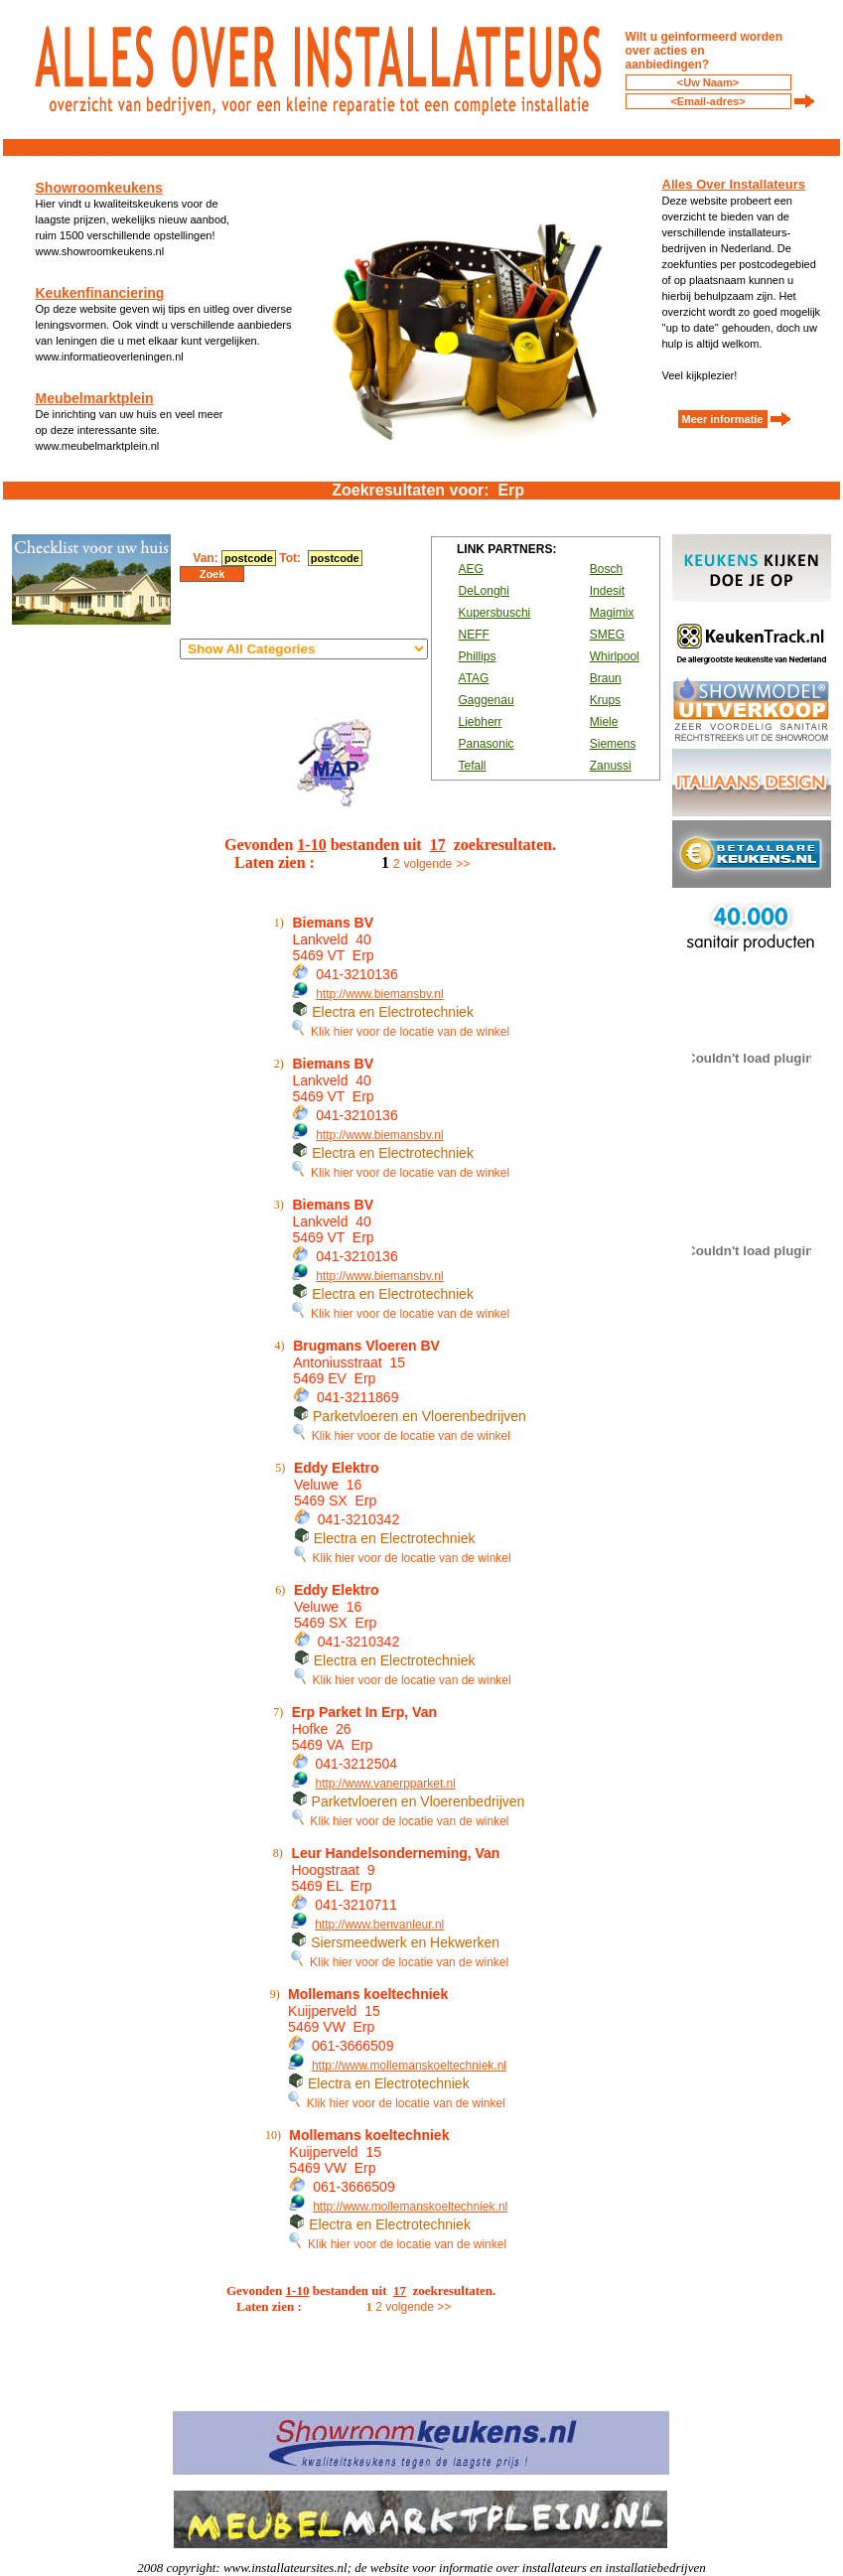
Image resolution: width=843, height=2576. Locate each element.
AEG (471, 569)
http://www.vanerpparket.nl (385, 1783)
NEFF (474, 635)
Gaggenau (486, 700)
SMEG (607, 635)
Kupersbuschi (495, 613)
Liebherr (480, 722)
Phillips (477, 656)
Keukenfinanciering (100, 293)
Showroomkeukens (99, 188)
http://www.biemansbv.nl (380, 994)
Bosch (606, 569)
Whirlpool (614, 656)
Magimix (612, 613)
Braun (606, 678)
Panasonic (486, 744)
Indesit (607, 591)
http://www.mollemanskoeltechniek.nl (409, 2066)
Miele (604, 722)
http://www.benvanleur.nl (379, 1925)
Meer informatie (723, 419)
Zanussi (611, 766)
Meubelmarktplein (95, 398)
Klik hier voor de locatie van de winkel (400, 1032)
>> (463, 864)
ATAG (474, 678)
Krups (605, 700)
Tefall (473, 766)
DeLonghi (484, 591)
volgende (428, 864)
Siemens (613, 744)
